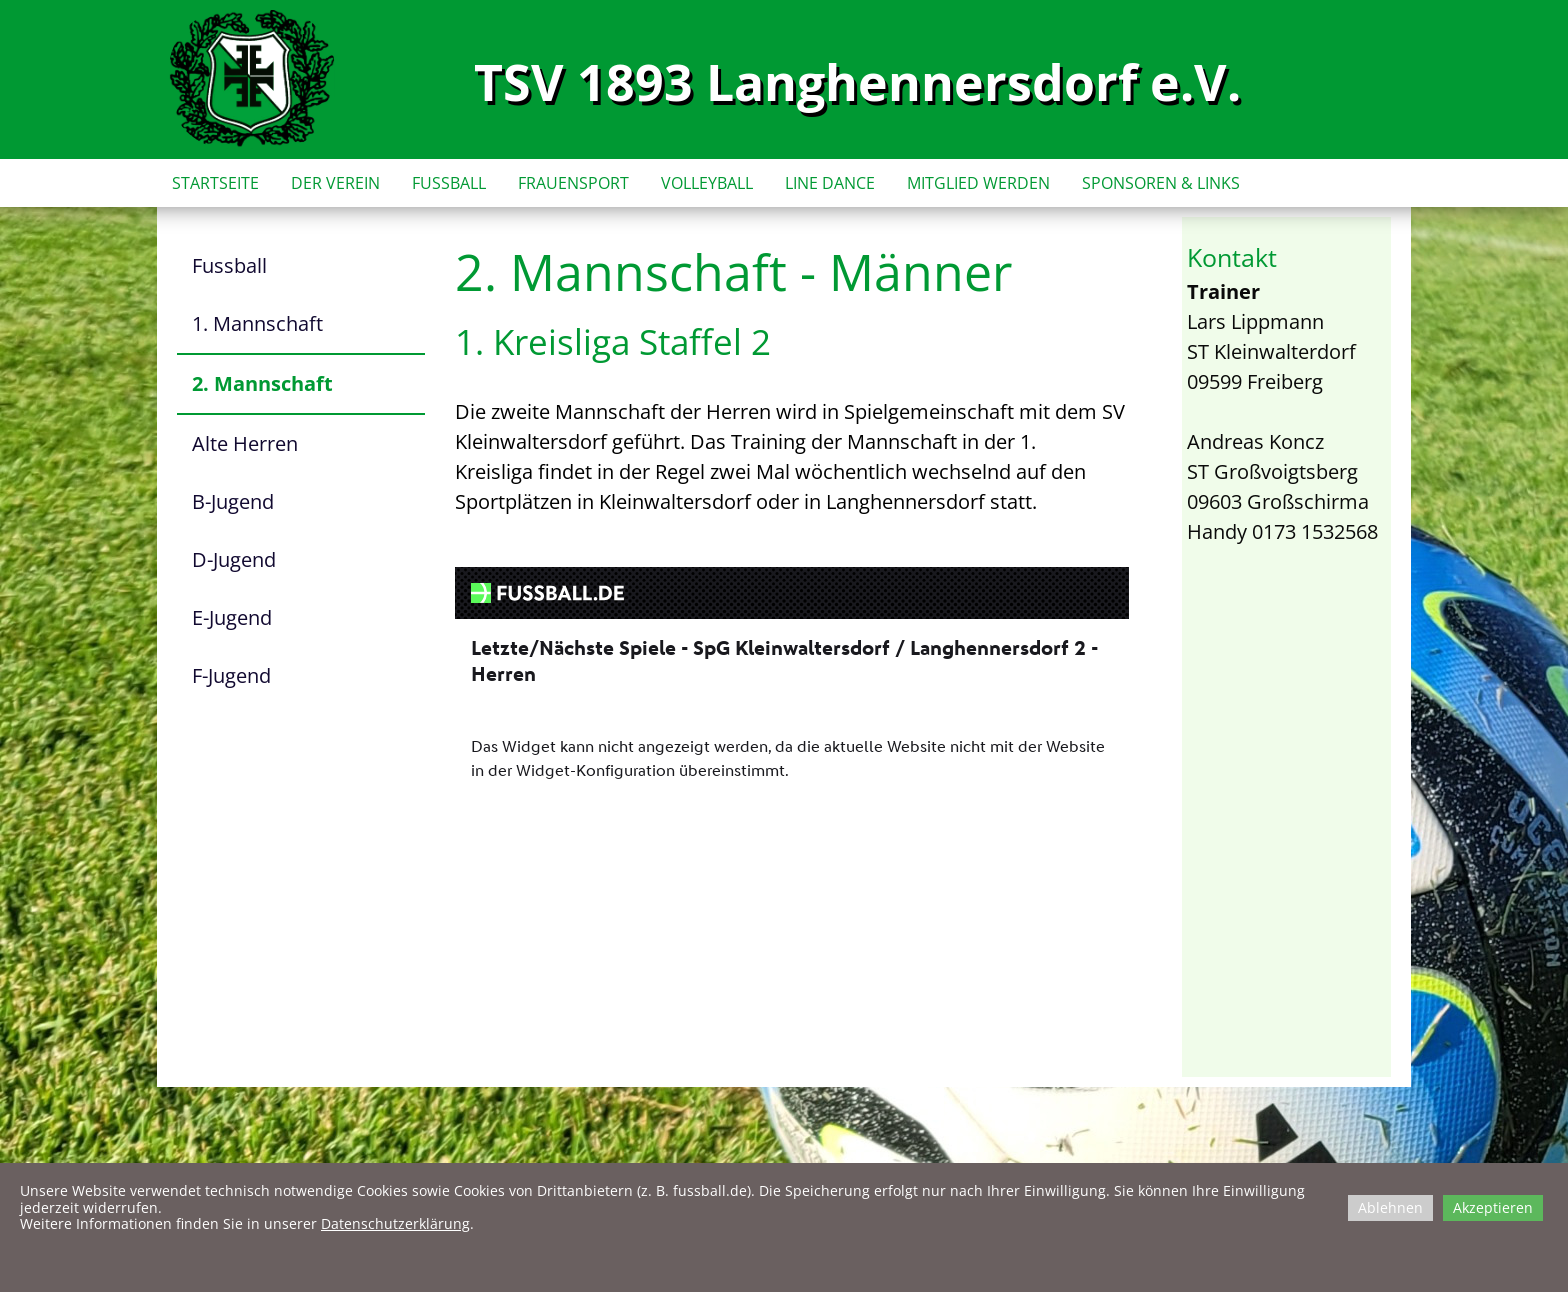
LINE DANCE (830, 183)
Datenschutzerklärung (395, 1223)
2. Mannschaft (262, 383)
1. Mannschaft (257, 323)
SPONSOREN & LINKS (1161, 183)
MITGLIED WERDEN (978, 183)
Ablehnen (1390, 1207)
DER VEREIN (335, 183)
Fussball (229, 265)
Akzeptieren (1493, 1207)
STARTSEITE (215, 183)
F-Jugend (231, 675)
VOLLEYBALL (707, 183)
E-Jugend (232, 617)
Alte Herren (245, 443)
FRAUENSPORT (573, 183)
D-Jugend (234, 559)
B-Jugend (233, 501)
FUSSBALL (449, 183)
